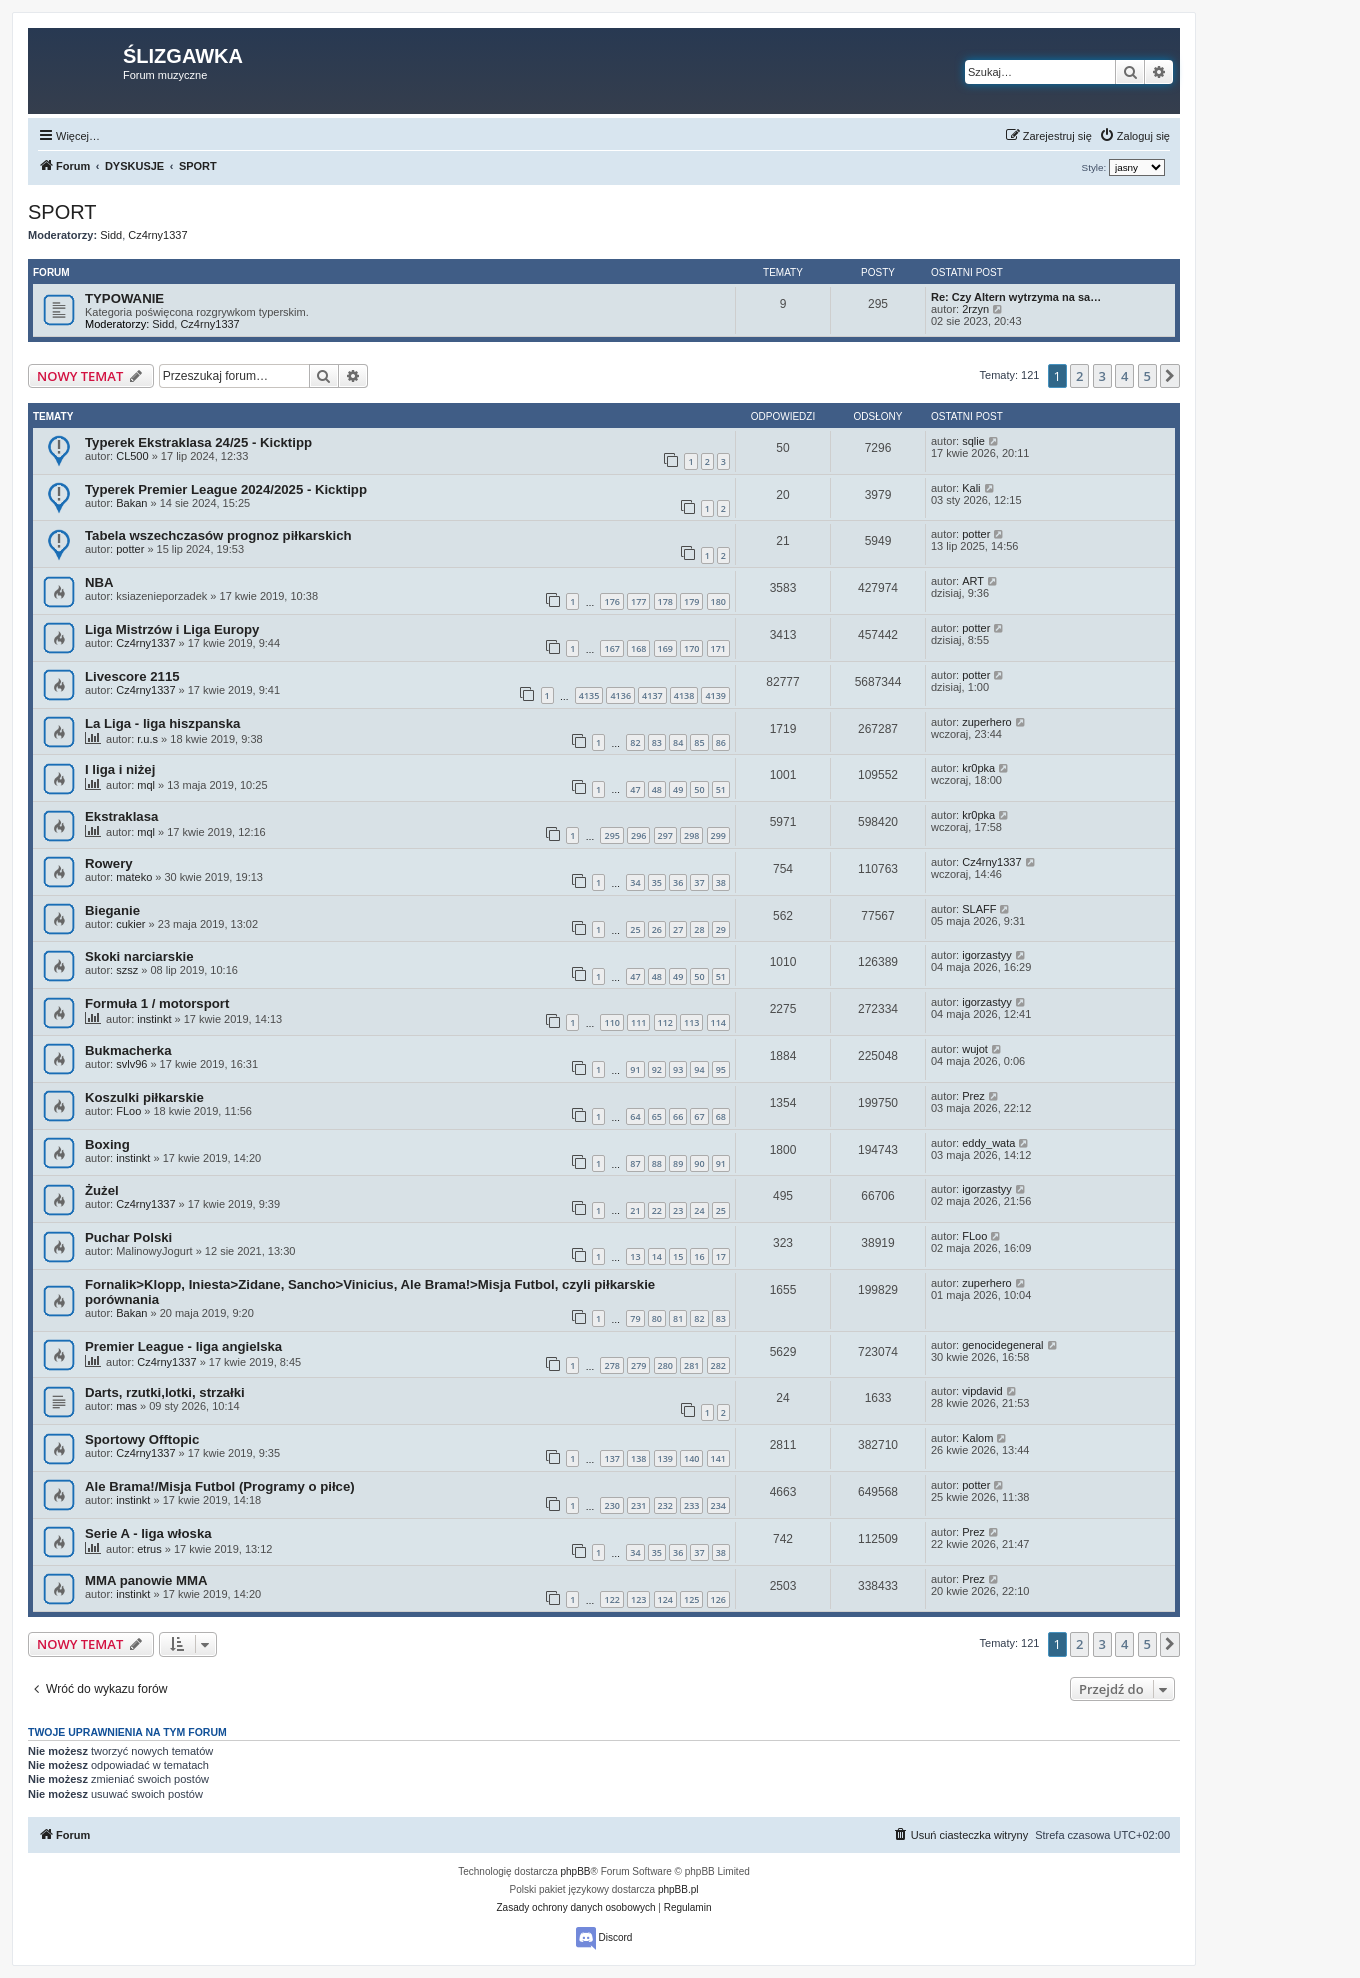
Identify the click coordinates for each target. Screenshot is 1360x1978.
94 (699, 1069)
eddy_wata (988, 1143)
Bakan (131, 503)
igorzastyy (987, 955)
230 (611, 1505)
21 (635, 1210)
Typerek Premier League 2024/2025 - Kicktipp (226, 489)
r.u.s (147, 739)
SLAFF (979, 909)
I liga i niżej (120, 769)
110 (611, 1022)
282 (718, 1365)
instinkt (154, 1019)
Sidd (111, 235)
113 (691, 1022)
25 (635, 929)
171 (718, 648)
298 (691, 835)
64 (635, 1116)
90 (699, 1163)
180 (718, 601)
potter (130, 549)
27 (678, 929)
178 (665, 601)
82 (635, 742)
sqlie (973, 441)
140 (691, 1458)
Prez (973, 1096)
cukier (130, 924)
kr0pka (978, 768)
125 (691, 1599)
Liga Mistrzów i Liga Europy (172, 629)
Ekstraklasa (121, 816)
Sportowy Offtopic (142, 1439)
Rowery (109, 863)
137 (611, 1458)
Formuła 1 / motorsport (157, 1003)
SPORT (62, 212)
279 (638, 1365)
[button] (1170, 376)
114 (718, 1022)
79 (635, 1318)
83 (657, 742)
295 (611, 835)
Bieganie (112, 910)
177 (638, 601)
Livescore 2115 (132, 676)
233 (691, 1505)
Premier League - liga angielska (183, 1346)
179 (691, 601)
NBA (99, 582)
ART (973, 581)
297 (665, 835)
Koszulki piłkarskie (144, 1097)
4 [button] (1124, 376)
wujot (975, 1049)
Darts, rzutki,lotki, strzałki (165, 1392)
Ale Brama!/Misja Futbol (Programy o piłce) (220, 1486)
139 (665, 1458)
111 (638, 1022)
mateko (134, 877)
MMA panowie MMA (146, 1580)
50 (699, 789)
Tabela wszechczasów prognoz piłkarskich (218, 535)
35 (657, 882)
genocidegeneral (1002, 1345)
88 (657, 1163)
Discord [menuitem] (604, 1938)
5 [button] (1147, 376)
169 (665, 648)
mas (126, 1406)
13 (635, 1256)
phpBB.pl (678, 1889)
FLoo (128, 1111)
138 (638, 1458)
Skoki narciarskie (139, 956)
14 (657, 1256)
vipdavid (982, 1391)
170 (691, 648)
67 (699, 1116)
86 (721, 742)
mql (146, 785)
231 (638, 1505)
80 (657, 1318)
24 (699, 1210)
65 (657, 1116)
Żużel (102, 1190)
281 (691, 1365)
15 (678, 1256)
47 (635, 789)
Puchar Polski (128, 1237)
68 (721, 1116)
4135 (589, 695)
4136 (620, 695)
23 (678, 1210)
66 (678, 1116)
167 (611, 648)
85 (699, 742)
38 (721, 882)
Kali (971, 488)
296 (638, 835)
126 (718, 1599)
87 (635, 1163)
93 (678, 1069)
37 (699, 882)
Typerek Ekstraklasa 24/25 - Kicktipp (198, 442)
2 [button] (1079, 376)
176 (611, 601)
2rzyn (975, 309)
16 (699, 1256)
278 (611, 1365)
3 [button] (1102, 376)
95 (721, 1069)
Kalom (977, 1438)
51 (721, 789)
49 (678, 789)
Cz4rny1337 (157, 235)
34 (635, 882)
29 (721, 929)
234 (718, 1505)
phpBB (576, 1871)
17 (721, 1256)
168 (638, 648)
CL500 (132, 456)
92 (657, 1069)
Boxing (107, 1144)
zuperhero (987, 722)
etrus (149, 1549)
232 (665, 1505)
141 (718, 1458)
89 (678, 1163)
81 (678, 1318)
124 (665, 1599)
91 (635, 1069)
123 (638, 1599)
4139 (715, 695)
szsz (127, 970)
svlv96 (131, 1064)
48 (657, 789)
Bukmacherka (128, 1050)
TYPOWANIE (124, 298)
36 (678, 882)
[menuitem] (1134, 136)
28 (699, 929)
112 (665, 1022)
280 (665, 1365)
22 (657, 1210)
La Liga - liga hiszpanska (162, 723)
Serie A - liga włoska (148, 1533)
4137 (652, 695)
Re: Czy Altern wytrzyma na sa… (1016, 297)
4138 (684, 695)
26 (657, 929)
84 (678, 742)
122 (611, 1599)
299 (718, 835)
